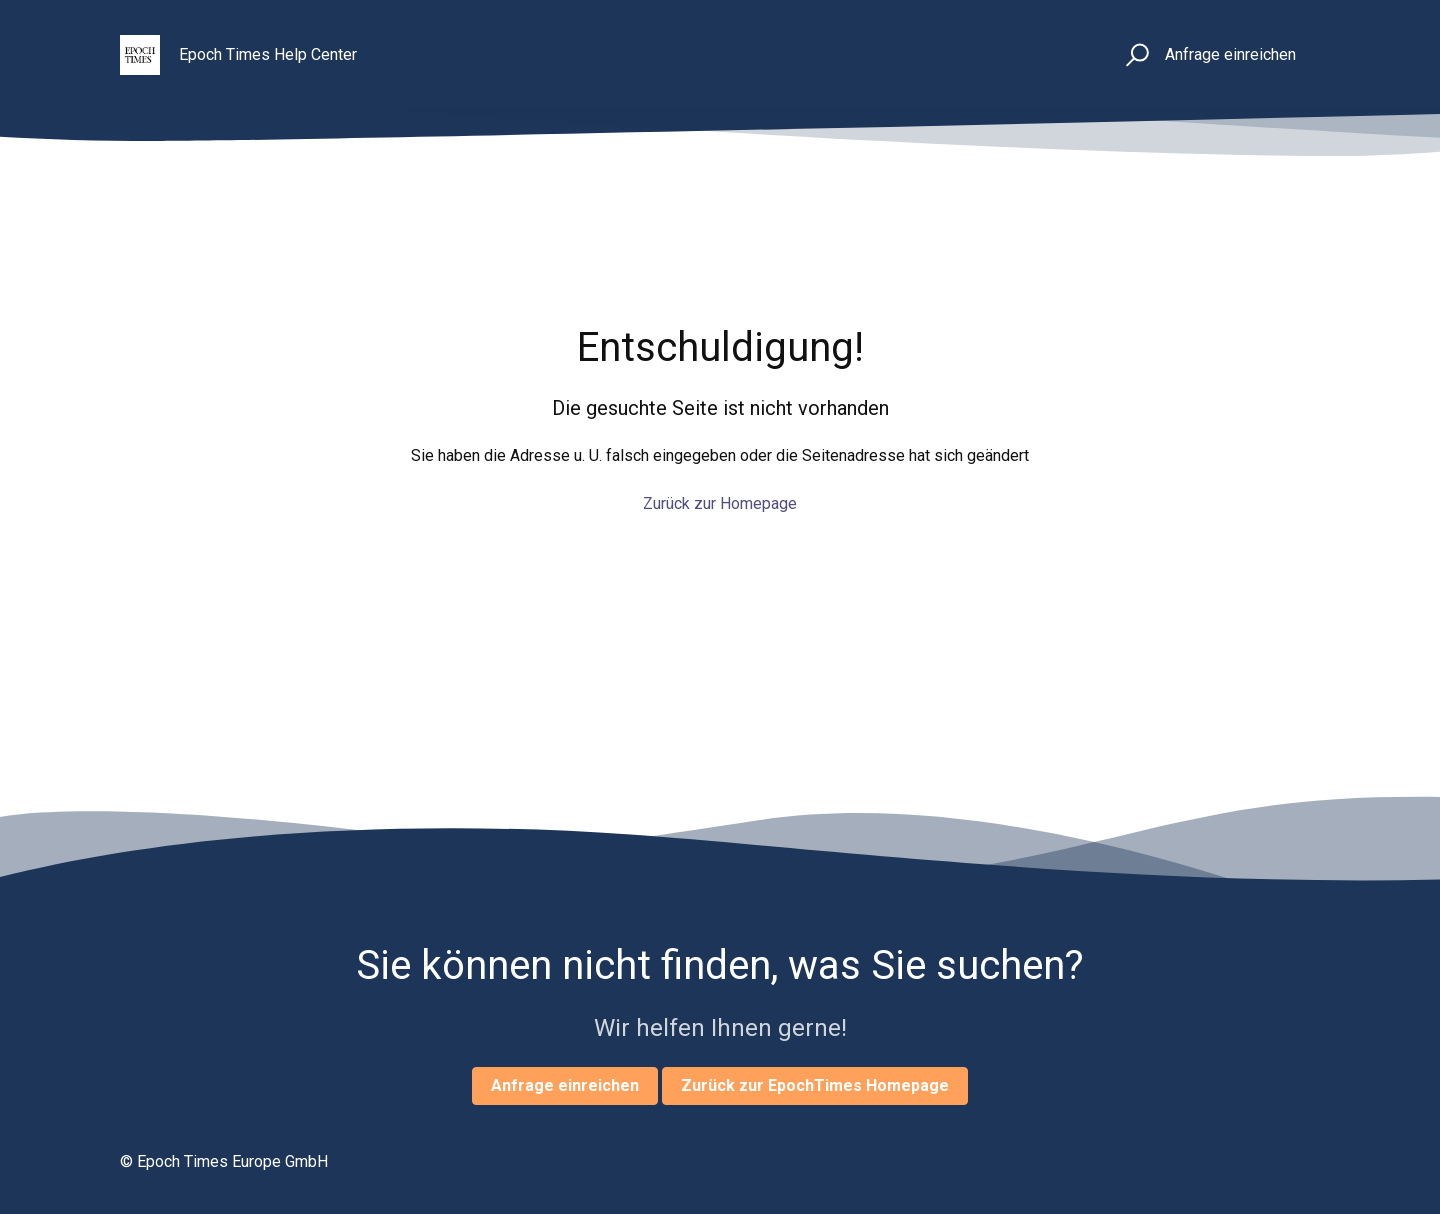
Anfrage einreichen (1230, 54)
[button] (1134, 55)
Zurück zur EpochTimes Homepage (815, 1085)
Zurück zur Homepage (720, 503)
